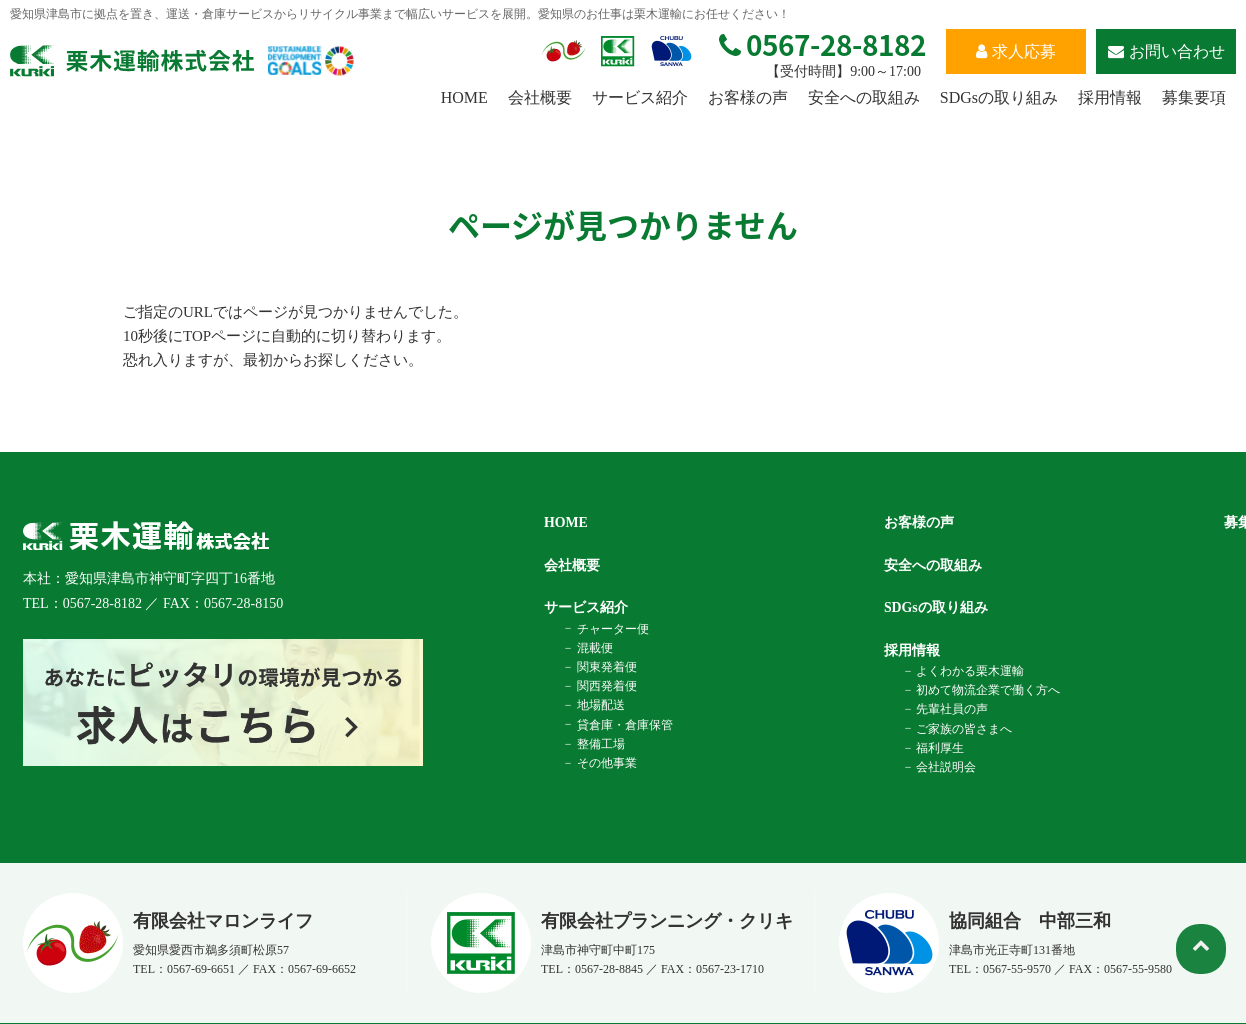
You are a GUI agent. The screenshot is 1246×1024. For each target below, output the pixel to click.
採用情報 (1110, 97)
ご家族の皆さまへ (963, 728)
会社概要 (540, 97)
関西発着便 (605, 686)
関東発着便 (605, 667)
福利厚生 (939, 748)
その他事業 (605, 763)
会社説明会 (945, 767)
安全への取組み (864, 97)
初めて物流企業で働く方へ (987, 690)
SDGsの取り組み (999, 97)
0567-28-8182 (822, 44)
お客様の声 (748, 97)
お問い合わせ (1166, 51)
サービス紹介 (640, 97)
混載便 (593, 648)
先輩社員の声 (951, 709)
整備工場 (599, 744)
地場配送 (599, 705)
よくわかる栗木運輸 (969, 671)
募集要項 (1194, 97)
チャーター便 (611, 628)
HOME (464, 97)
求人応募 (1016, 51)
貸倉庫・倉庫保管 (623, 724)
